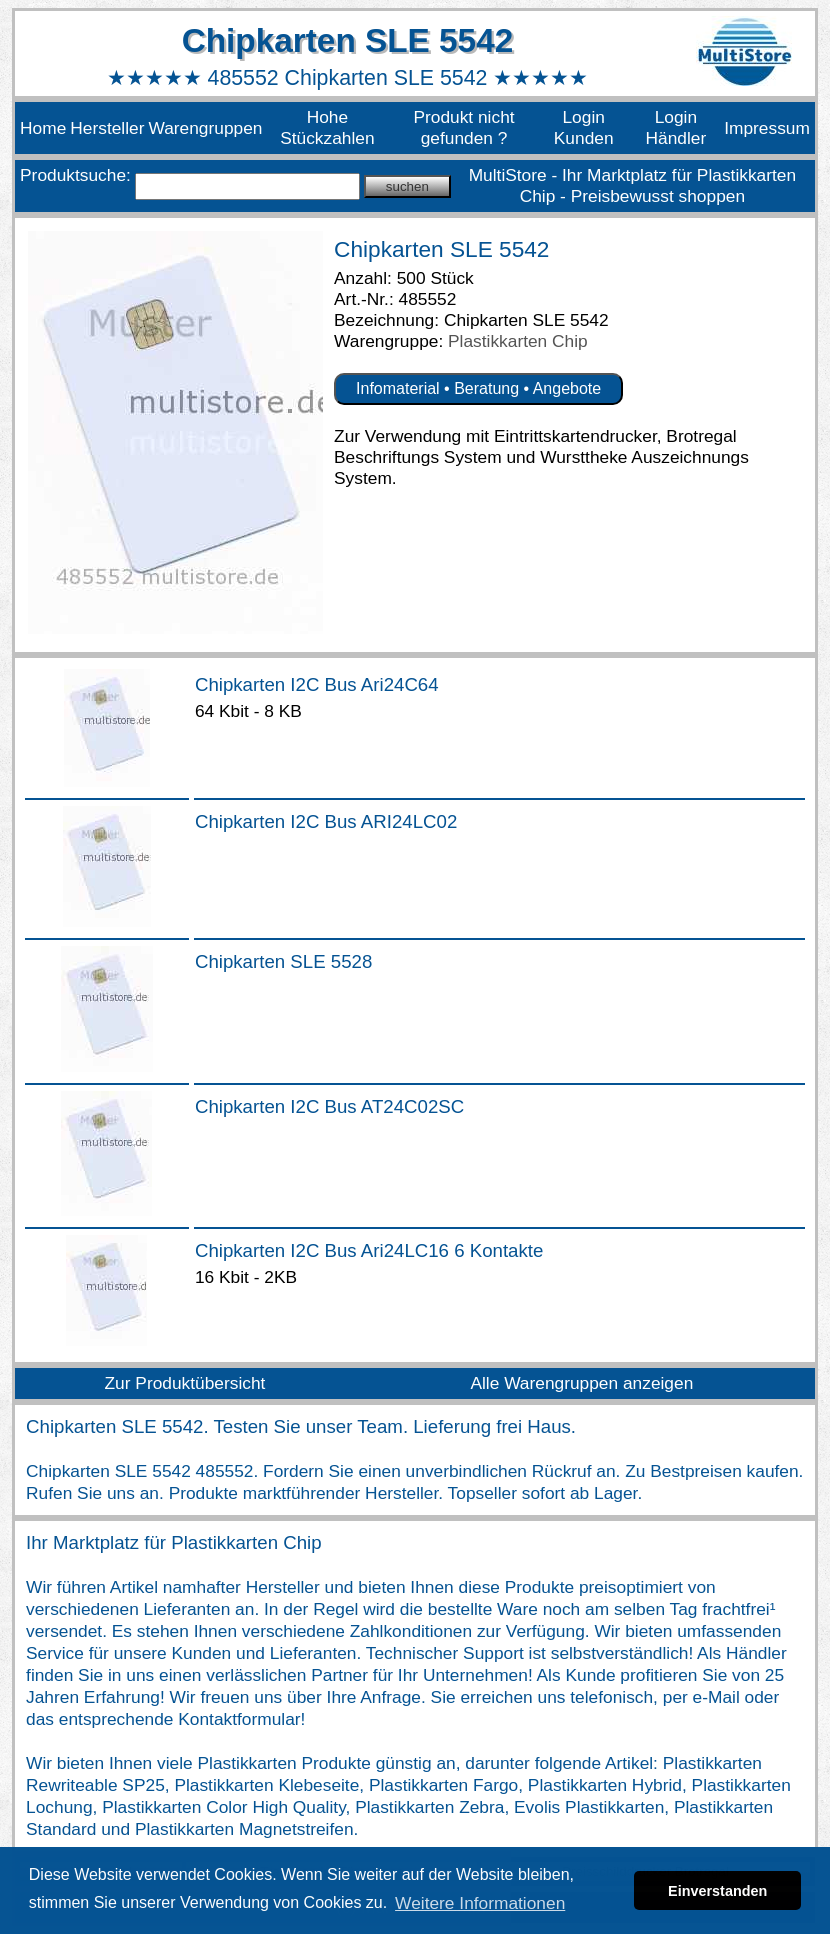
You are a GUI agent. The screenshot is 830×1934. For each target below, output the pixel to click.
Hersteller (107, 128)
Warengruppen (205, 128)
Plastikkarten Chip (518, 341)
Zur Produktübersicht (185, 1383)
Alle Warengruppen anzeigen (581, 1383)
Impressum (767, 128)
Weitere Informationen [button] (480, 1903)
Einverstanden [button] (717, 1891)
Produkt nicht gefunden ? (463, 127)
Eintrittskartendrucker (575, 436)
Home (43, 128)
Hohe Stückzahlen (327, 127)
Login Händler (676, 127)
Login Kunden (584, 127)
